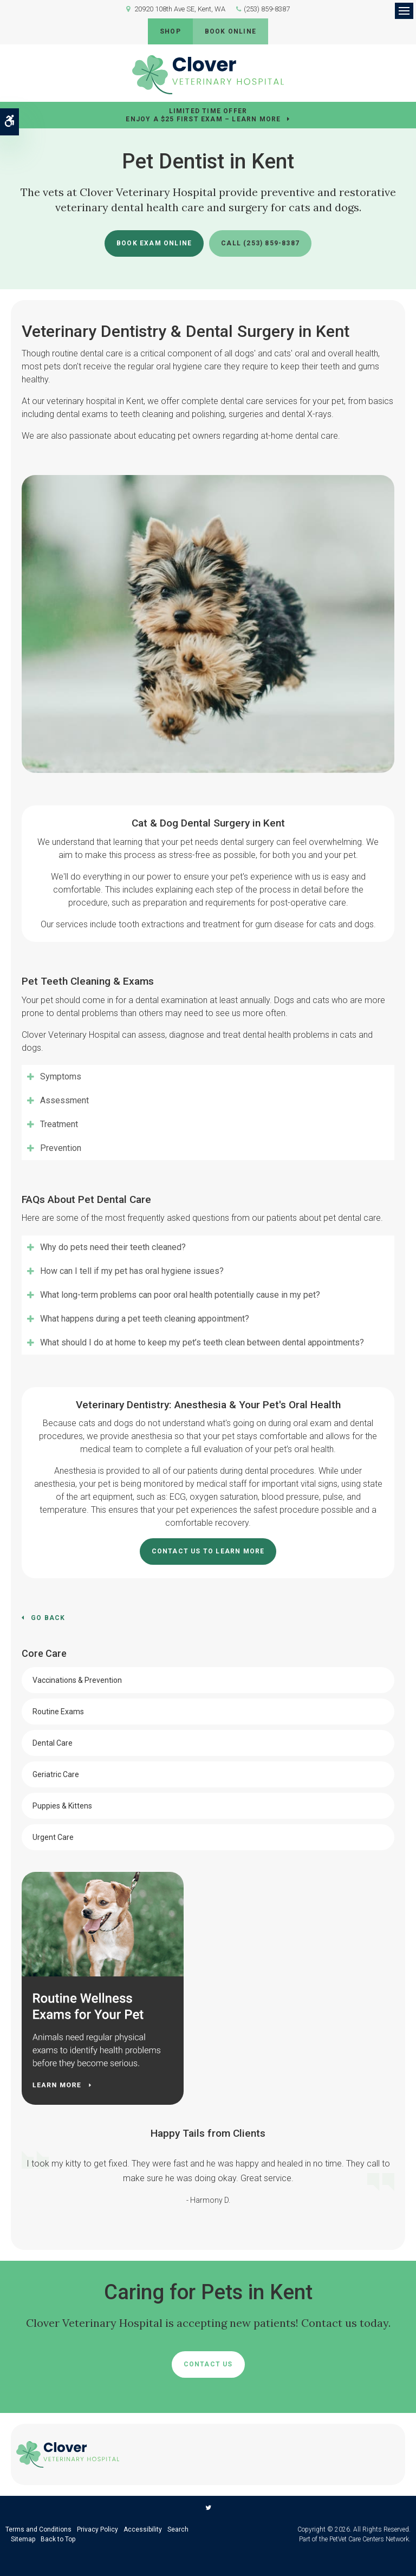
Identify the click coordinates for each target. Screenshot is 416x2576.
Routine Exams (58, 1711)
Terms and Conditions (38, 2529)
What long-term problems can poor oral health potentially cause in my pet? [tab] (180, 1295)
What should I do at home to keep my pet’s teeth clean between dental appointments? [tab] (202, 1342)
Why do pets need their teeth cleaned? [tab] (113, 1247)
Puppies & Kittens (62, 1805)
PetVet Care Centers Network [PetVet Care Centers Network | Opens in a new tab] (369, 2539)
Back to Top (58, 2539)
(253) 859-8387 (267, 9)
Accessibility (142, 2529)
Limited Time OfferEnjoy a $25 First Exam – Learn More (203, 115)
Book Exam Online (154, 243)
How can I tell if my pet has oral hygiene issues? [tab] (132, 1271)
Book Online (230, 31)
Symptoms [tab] (60, 1076)
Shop (170, 31)
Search (177, 2529)
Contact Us (208, 2364)
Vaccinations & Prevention (77, 1680)
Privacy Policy (97, 2529)
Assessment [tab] (64, 1100)
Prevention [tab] (60, 1148)
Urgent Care (53, 1837)
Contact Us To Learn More (208, 1551)
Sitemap (23, 2539)
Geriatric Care (55, 1774)
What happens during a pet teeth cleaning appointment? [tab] (144, 1318)
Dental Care (52, 1743)
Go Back (48, 1618)
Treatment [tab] (59, 1124)
